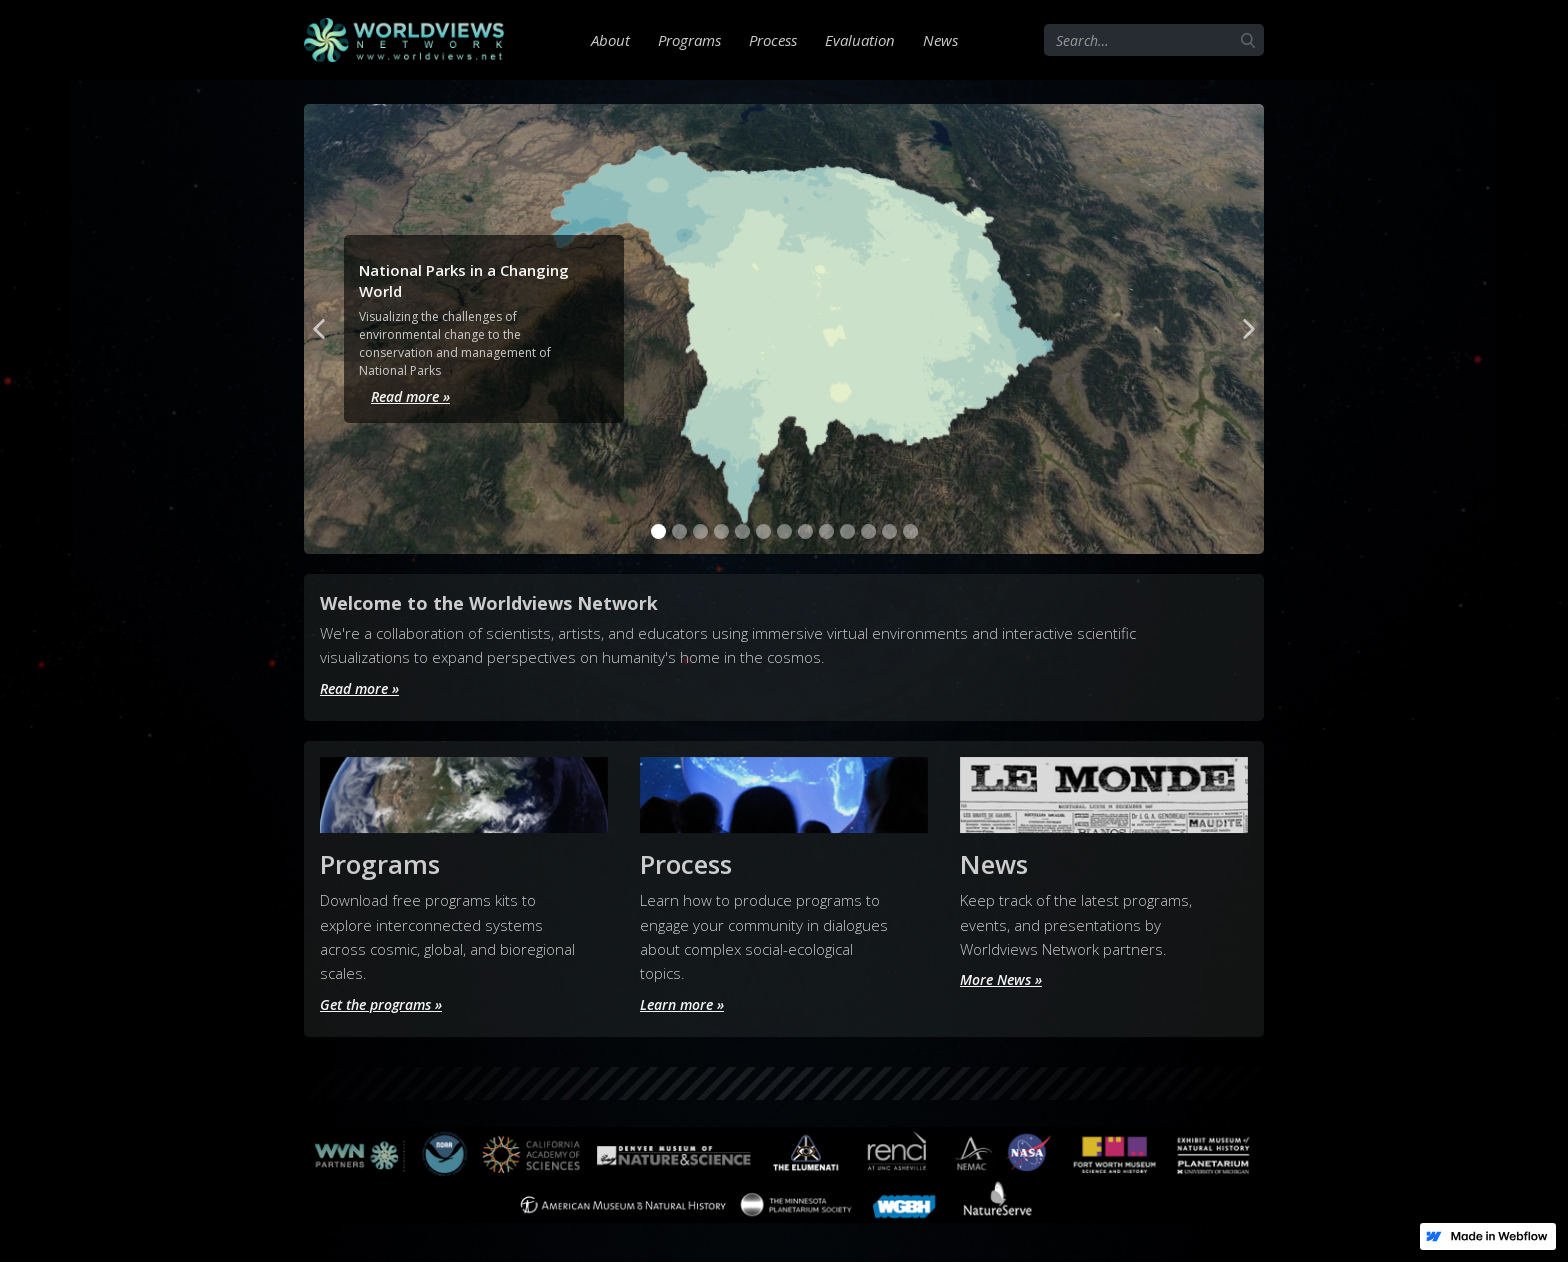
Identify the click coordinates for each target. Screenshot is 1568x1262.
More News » (1004, 979)
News (940, 40)
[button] (319, 329)
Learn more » (685, 1003)
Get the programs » (387, 1003)
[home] (404, 40)
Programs (689, 40)
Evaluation (860, 40)
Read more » (402, 396)
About (610, 40)
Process (773, 40)
